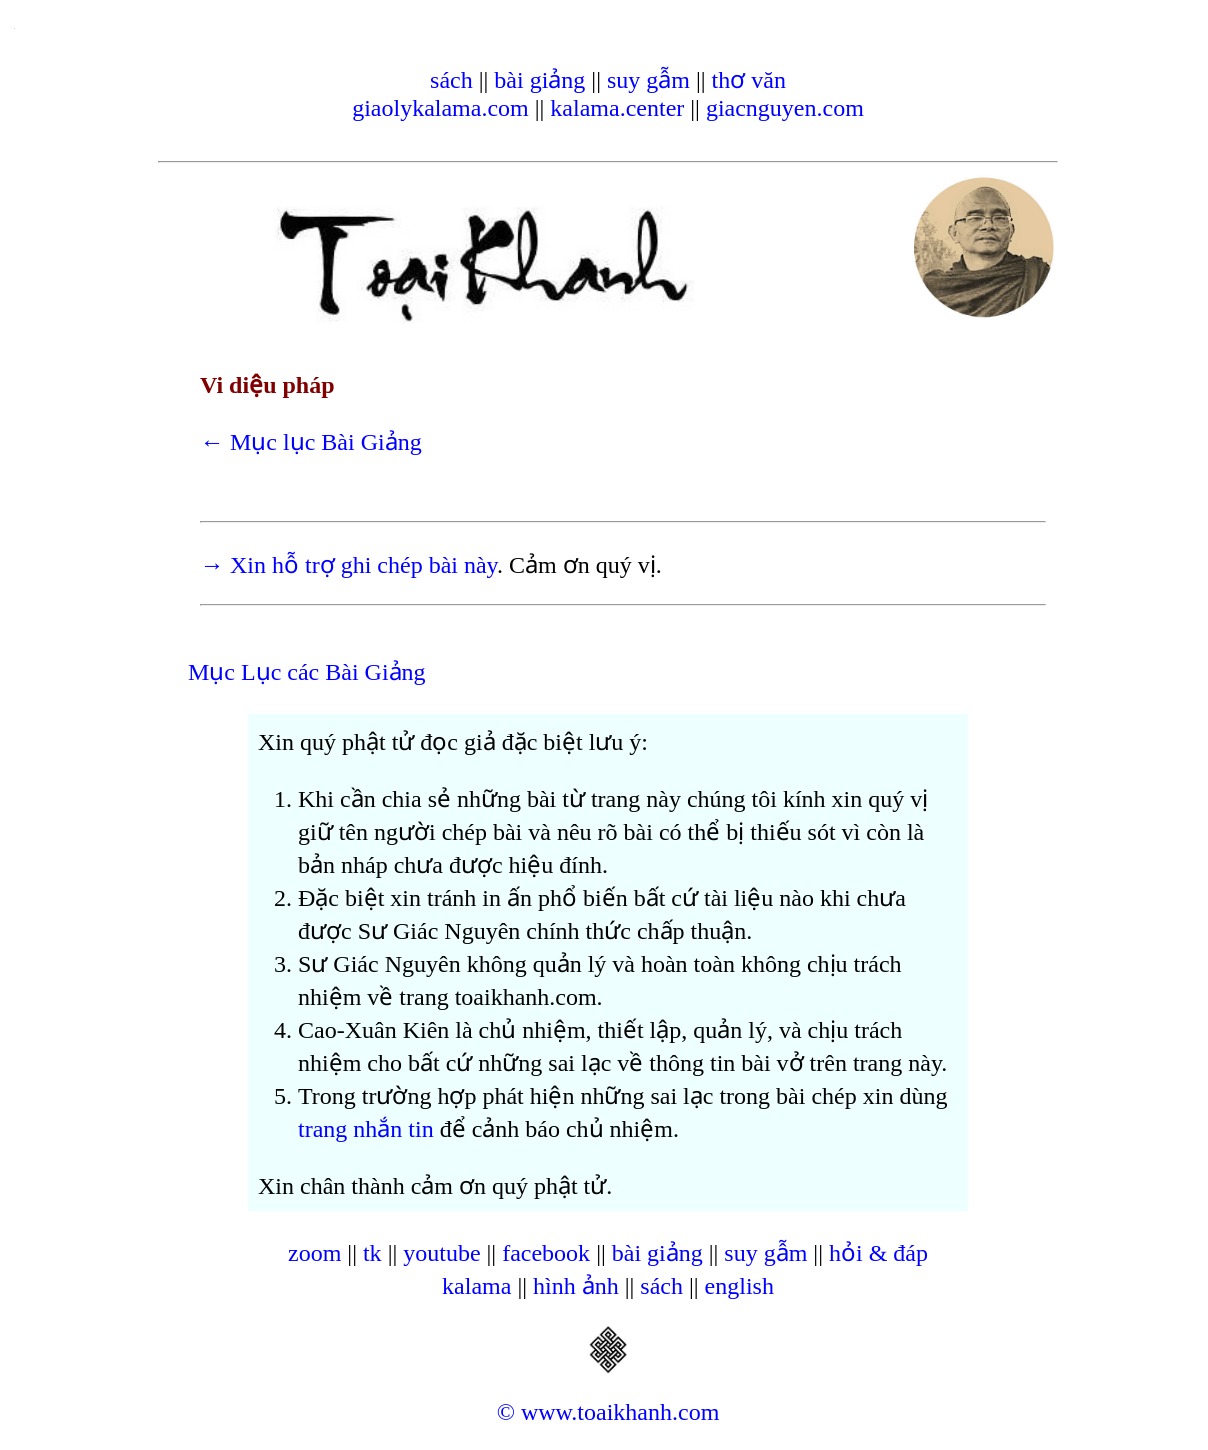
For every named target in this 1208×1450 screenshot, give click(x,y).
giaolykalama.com (440, 108)
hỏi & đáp (878, 1253)
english (739, 1286)
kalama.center (617, 108)
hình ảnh (576, 1286)
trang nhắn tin (366, 1129)
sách (451, 80)
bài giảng (539, 80)
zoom (314, 1253)
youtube (441, 1253)
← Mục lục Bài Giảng (311, 442)
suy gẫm (648, 80)
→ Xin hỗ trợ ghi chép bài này (348, 565)
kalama (476, 1286)
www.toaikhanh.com (620, 1412)
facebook (546, 1253)
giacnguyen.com (785, 108)
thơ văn (749, 80)
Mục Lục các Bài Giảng (307, 672)
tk (372, 1253)
